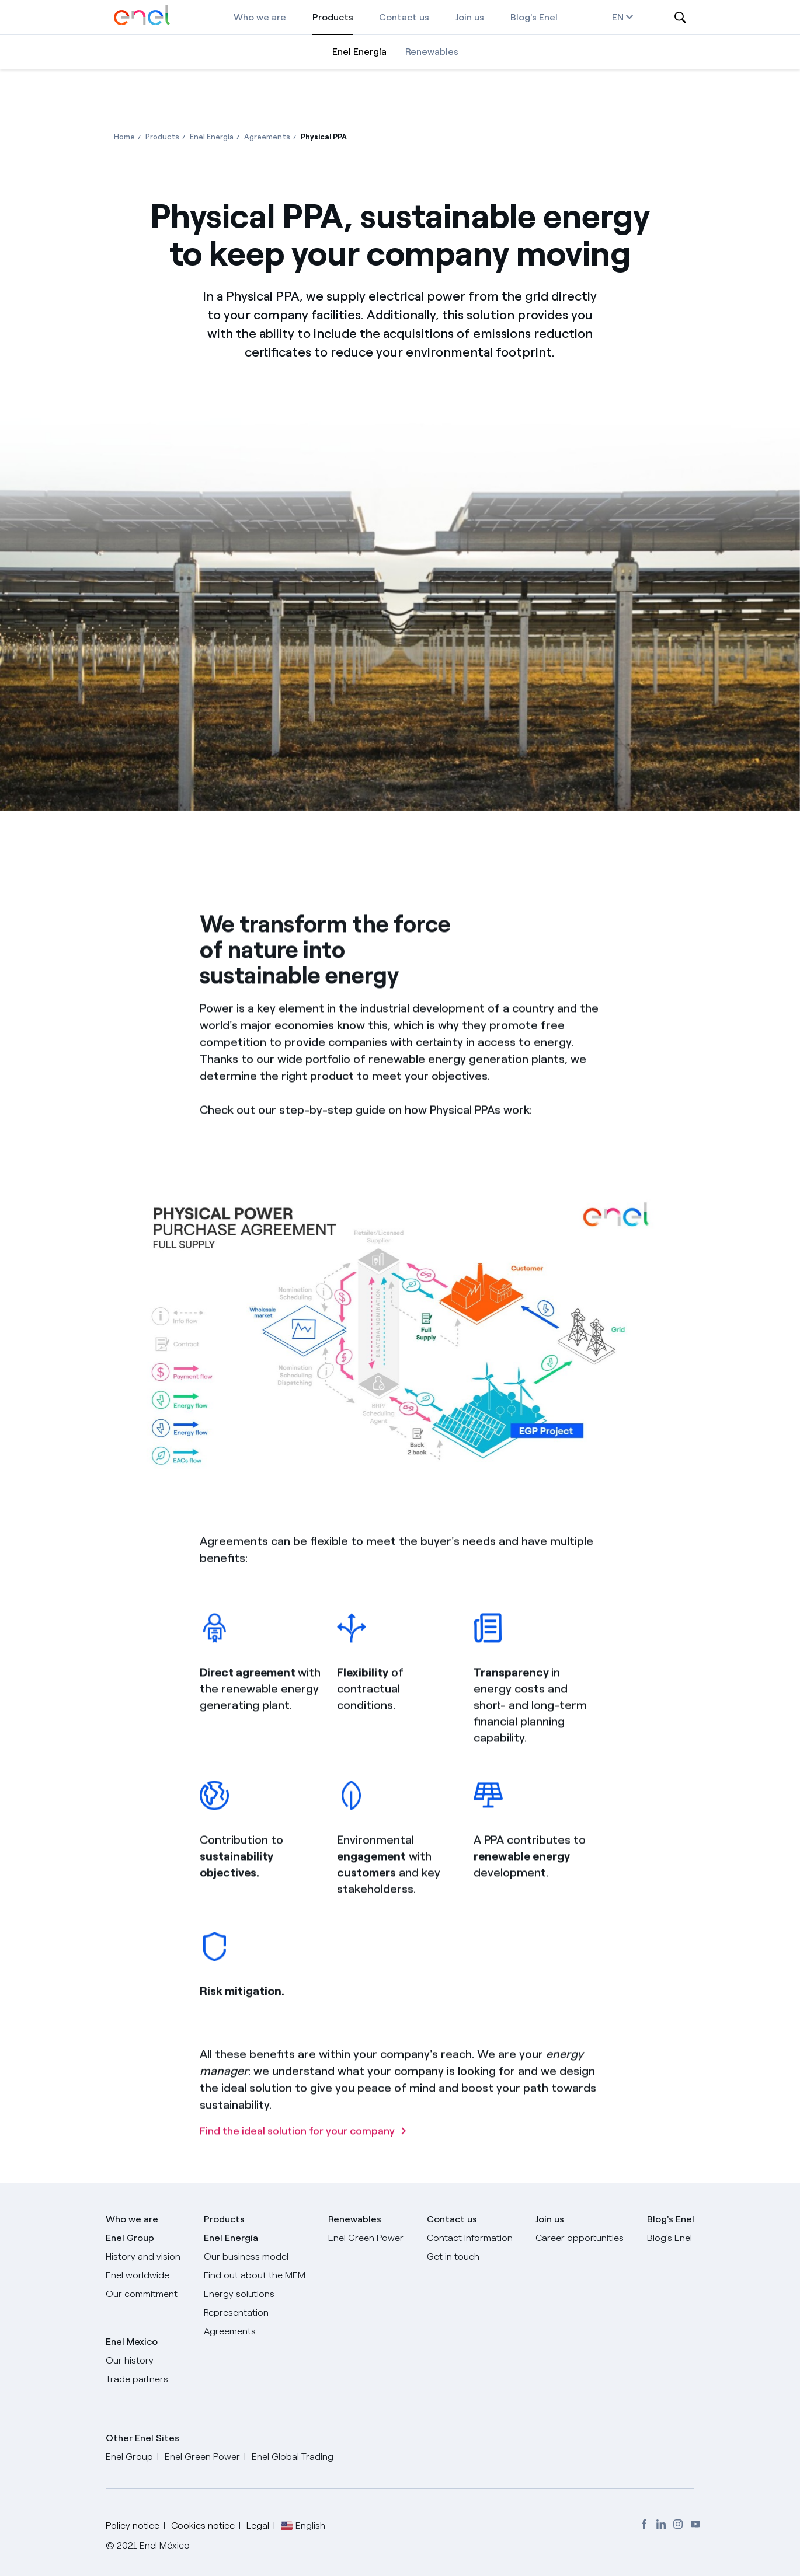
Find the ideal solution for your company (297, 2180)
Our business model (246, 2256)
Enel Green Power (366, 2237)
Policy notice (132, 2525)
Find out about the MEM (254, 2275)
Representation (236, 2312)
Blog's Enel (534, 17)
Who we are (260, 17)
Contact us (404, 17)
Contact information (470, 2237)
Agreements (230, 2331)
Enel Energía (359, 51)
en (622, 17)
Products (332, 17)
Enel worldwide (137, 2275)
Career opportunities (579, 2237)
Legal (257, 2525)
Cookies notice (203, 2525)
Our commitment (142, 2293)
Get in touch (453, 2256)
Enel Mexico (132, 2341)
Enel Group (130, 2237)
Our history (130, 2360)
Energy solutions (239, 2293)
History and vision (143, 2256)
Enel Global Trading (292, 2456)
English (310, 2525)
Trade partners (137, 2379)
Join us (469, 17)
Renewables (431, 51)
